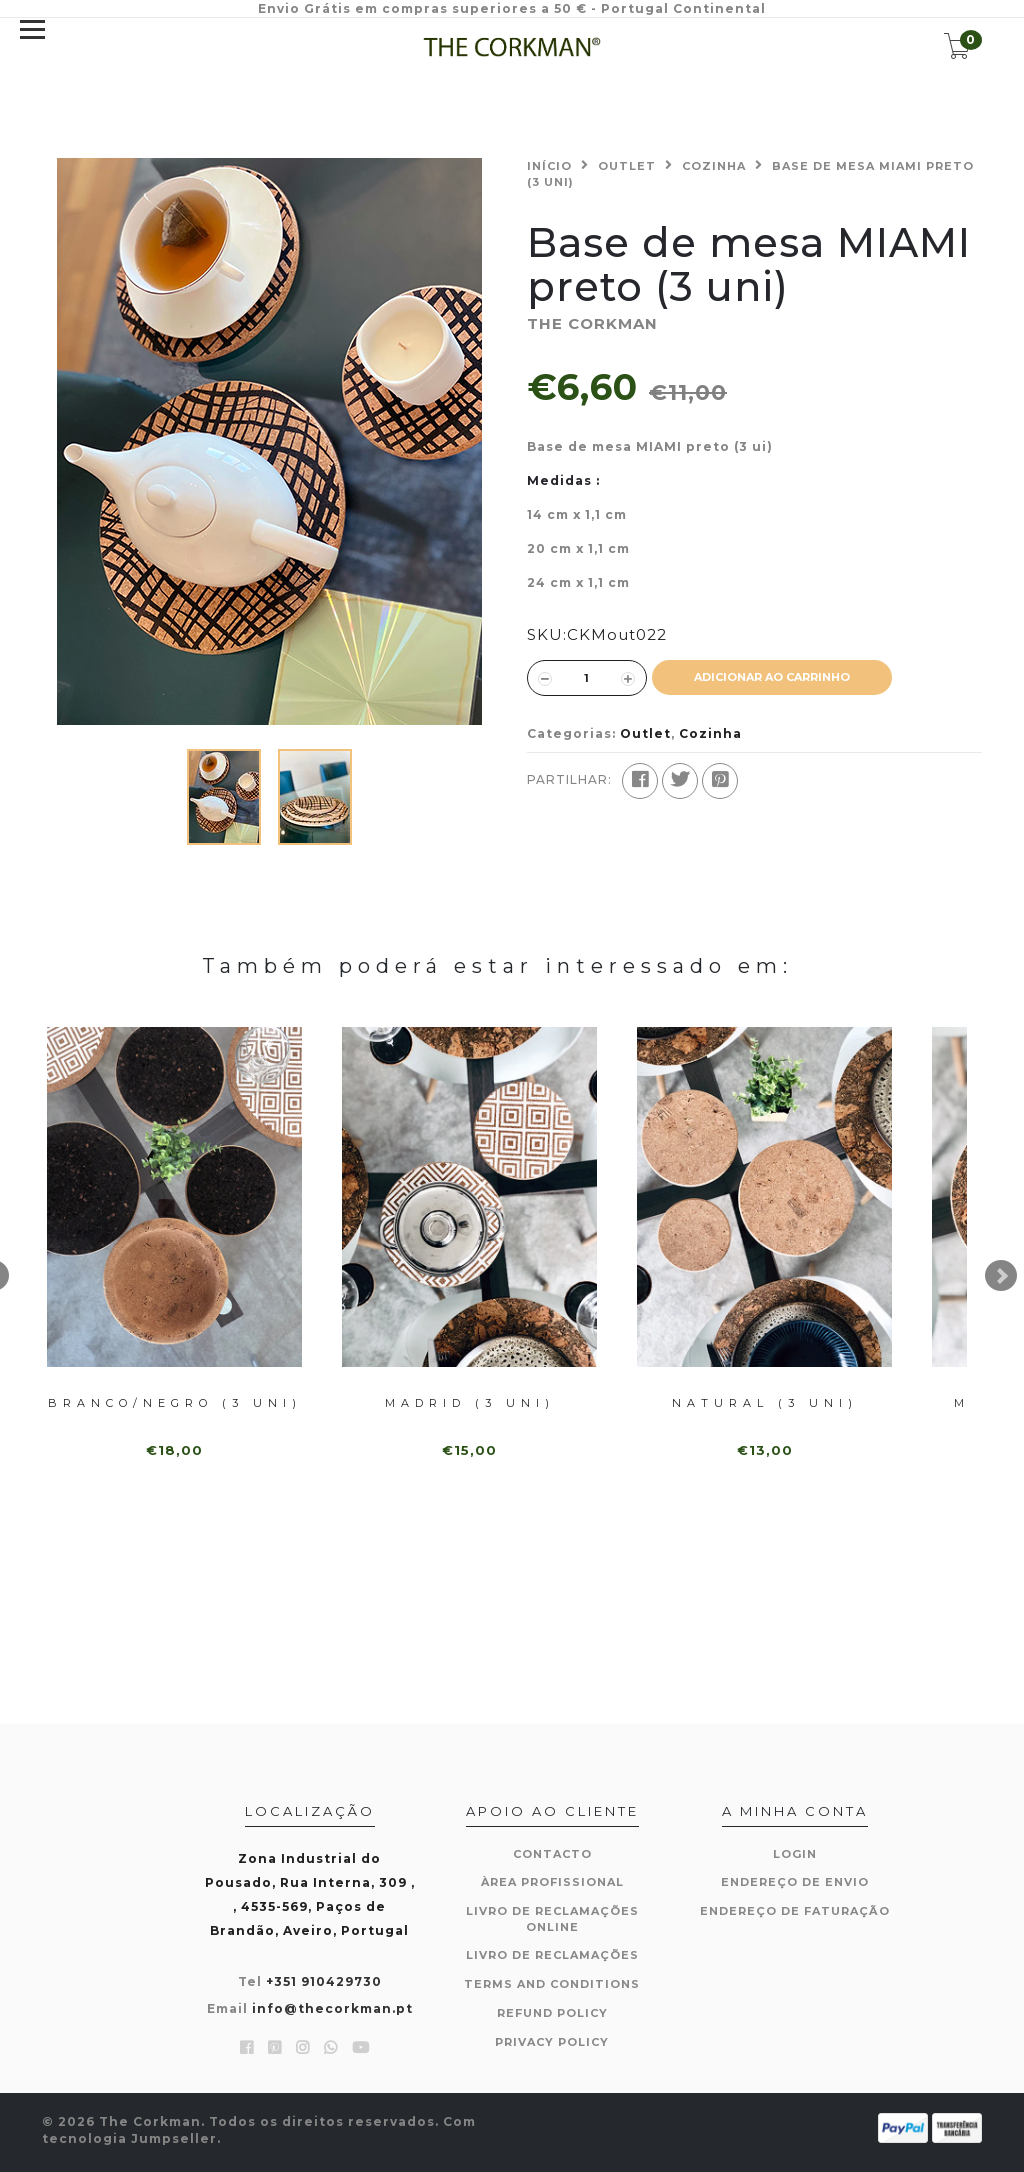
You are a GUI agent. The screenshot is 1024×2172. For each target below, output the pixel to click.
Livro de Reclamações (552, 1955)
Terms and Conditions (552, 1984)
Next (1001, 1276)
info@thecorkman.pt (332, 2008)
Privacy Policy (552, 2042)
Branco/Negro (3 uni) (175, 1403)
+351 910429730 (324, 1981)
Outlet (627, 166)
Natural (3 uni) (765, 1403)
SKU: (547, 634)
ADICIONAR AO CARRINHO (772, 677)
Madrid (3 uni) (470, 1403)
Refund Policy (552, 2013)
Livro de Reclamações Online (552, 1919)
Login (795, 1854)
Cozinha (714, 166)
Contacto (552, 1854)
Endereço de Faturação (795, 1911)
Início (549, 166)
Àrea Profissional (552, 1882)
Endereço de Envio (795, 1882)
